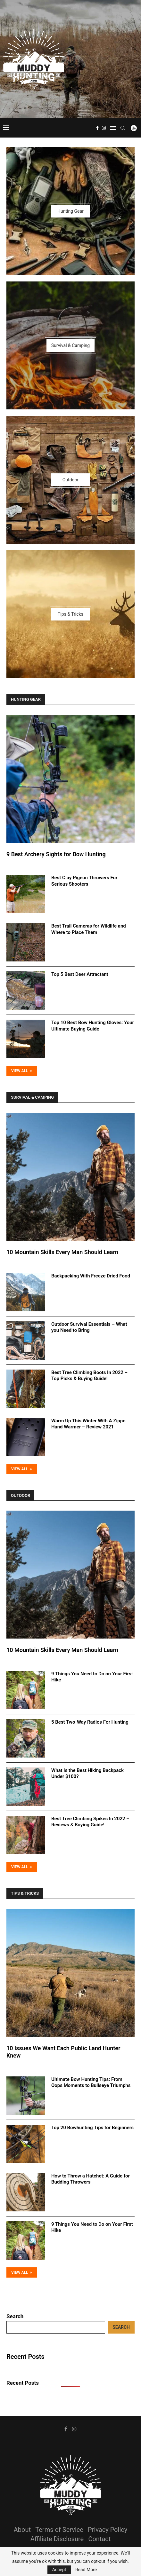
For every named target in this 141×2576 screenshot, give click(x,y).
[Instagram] (104, 128)
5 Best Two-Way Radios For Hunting (90, 1722)
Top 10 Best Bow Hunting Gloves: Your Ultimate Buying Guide (92, 1026)
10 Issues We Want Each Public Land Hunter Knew (63, 2052)
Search (14, 2316)
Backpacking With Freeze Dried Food (90, 1276)
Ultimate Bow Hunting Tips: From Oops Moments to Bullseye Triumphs (90, 2082)
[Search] (123, 128)
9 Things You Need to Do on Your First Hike (92, 1677)
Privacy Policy (107, 2529)
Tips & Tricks (25, 1893)
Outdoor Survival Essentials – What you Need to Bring (89, 1327)
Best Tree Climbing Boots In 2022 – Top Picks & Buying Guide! (89, 1376)
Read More (86, 2569)
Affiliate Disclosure (57, 2539)
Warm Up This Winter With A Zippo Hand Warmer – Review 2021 (88, 1424)
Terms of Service (59, 2529)
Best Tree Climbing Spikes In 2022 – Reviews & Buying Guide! (90, 1822)
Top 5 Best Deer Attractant (79, 974)
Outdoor (20, 1495)
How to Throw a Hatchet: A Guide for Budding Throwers (90, 2179)
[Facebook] (97, 128)
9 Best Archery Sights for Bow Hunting (56, 854)
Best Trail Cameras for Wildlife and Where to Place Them (88, 929)
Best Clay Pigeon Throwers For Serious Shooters (84, 881)
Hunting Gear (26, 699)
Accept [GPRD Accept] (59, 2569)
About (22, 2529)
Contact (99, 2539)
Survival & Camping (32, 1097)
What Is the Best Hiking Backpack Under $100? (87, 1773)
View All (21, 1071)
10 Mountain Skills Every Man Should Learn (62, 1252)
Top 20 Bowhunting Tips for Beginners (92, 2127)
